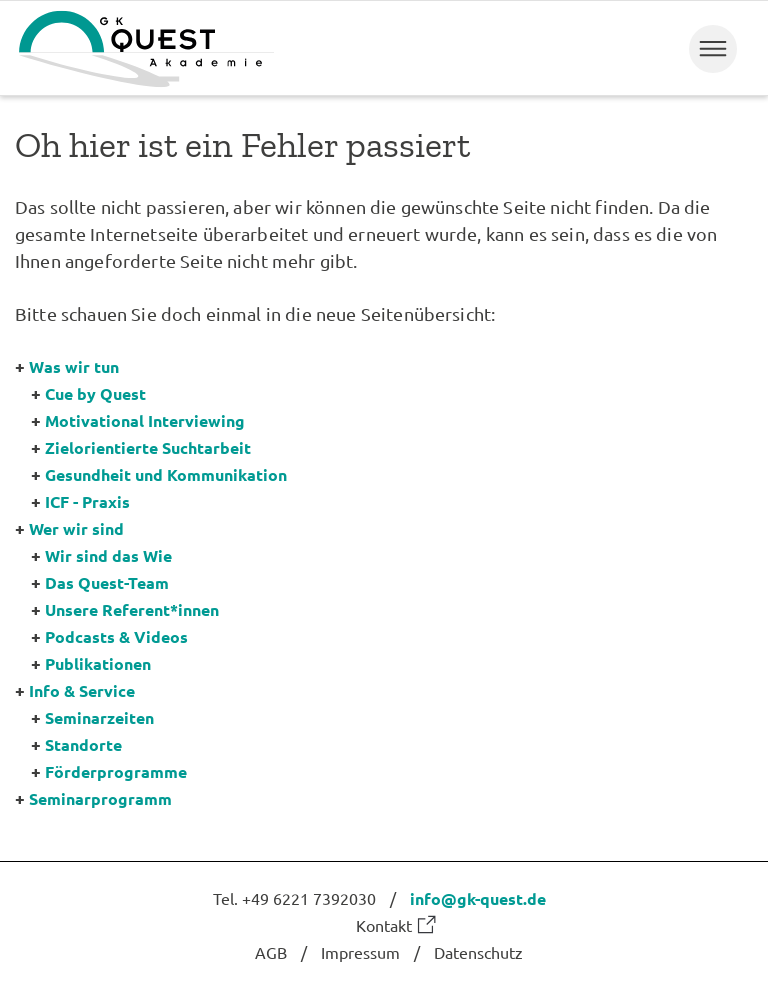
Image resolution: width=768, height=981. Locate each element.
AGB (271, 952)
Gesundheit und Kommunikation (166, 474)
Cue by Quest (95, 393)
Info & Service (82, 690)
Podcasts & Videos (116, 636)
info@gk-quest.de (478, 898)
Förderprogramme (116, 771)
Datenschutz (478, 952)
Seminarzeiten (99, 717)
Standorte (83, 744)
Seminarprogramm (100, 798)
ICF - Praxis (87, 501)
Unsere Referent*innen (132, 609)
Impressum (360, 952)
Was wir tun (74, 366)
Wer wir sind (76, 528)
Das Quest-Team (107, 582)
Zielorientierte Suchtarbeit (148, 447)
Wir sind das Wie (108, 555)
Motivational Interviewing (145, 420)
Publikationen (98, 663)
